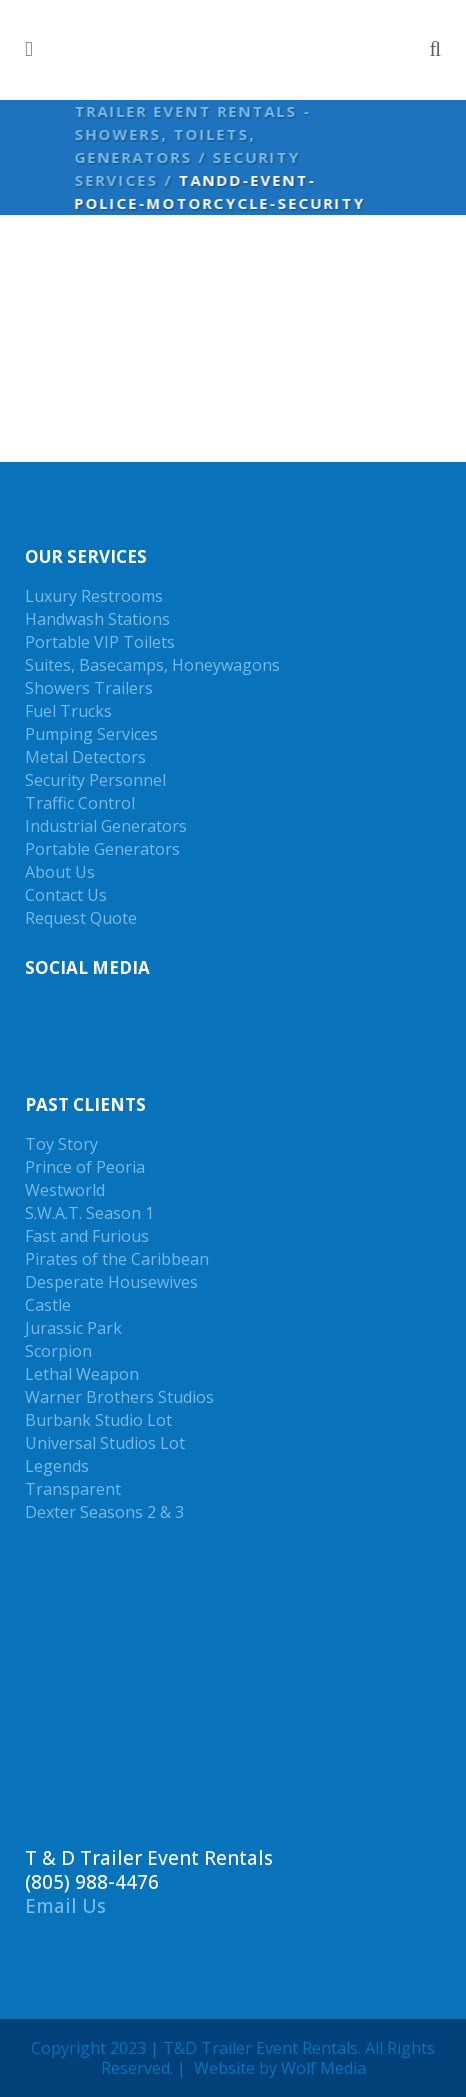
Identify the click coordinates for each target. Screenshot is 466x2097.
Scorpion (58, 1351)
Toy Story (61, 1144)
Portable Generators (102, 849)
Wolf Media (323, 2068)
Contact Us (66, 895)
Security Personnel (95, 780)
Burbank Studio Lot (98, 1420)
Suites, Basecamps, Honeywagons (152, 665)
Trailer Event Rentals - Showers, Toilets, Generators (190, 134)
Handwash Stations (97, 619)
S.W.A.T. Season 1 (89, 1213)
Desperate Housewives (111, 1282)
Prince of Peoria (85, 1167)
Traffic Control (80, 803)
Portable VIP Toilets (100, 642)
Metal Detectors (85, 757)
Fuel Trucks (68, 711)
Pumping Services (91, 734)
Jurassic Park (73, 1328)
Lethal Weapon (82, 1374)
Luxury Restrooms (94, 596)
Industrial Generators (106, 826)
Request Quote (81, 918)
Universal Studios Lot (105, 1443)
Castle (48, 1305)
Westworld (65, 1190)
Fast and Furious (87, 1236)
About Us (60, 872)
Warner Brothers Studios (119, 1397)
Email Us (65, 1906)
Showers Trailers (89, 688)
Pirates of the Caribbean (117, 1259)
